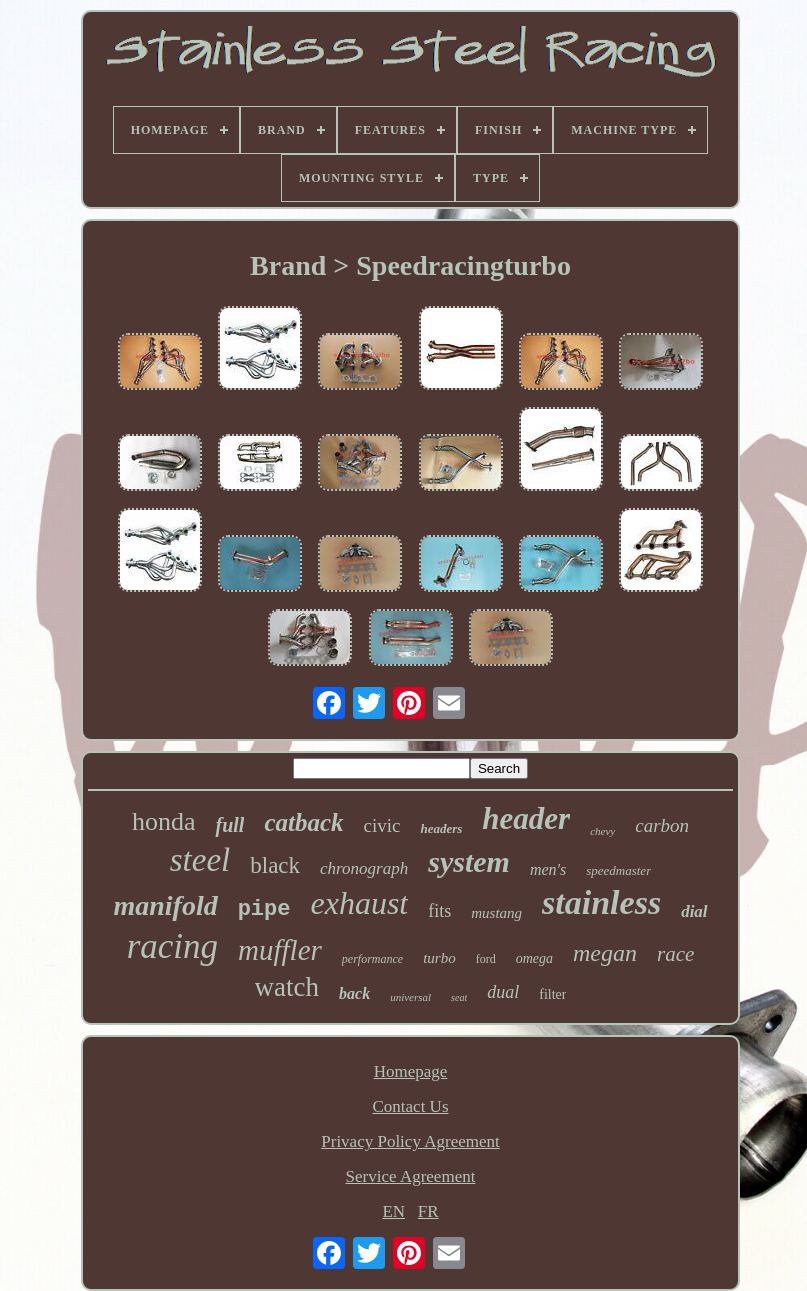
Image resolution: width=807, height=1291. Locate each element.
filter (552, 994)
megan (605, 953)
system (469, 861)
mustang (496, 913)
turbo (439, 958)
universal (410, 997)
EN (393, 1211)
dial (694, 911)
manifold (165, 905)
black (275, 865)
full (229, 825)
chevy (602, 831)
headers (441, 828)
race (675, 954)
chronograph (364, 868)
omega (534, 958)
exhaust (359, 903)
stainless (601, 902)
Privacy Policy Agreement (410, 1141)
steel (200, 860)
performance (372, 959)
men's (548, 869)
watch (287, 987)
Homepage (411, 1071)
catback (303, 822)
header (526, 818)
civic (382, 825)
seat (459, 997)
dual (503, 992)
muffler (280, 950)
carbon (662, 825)
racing (172, 946)
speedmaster (618, 870)
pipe (264, 909)
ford (486, 959)
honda (164, 821)
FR (428, 1211)
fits (439, 911)
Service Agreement (411, 1176)
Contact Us (410, 1106)
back (354, 993)
